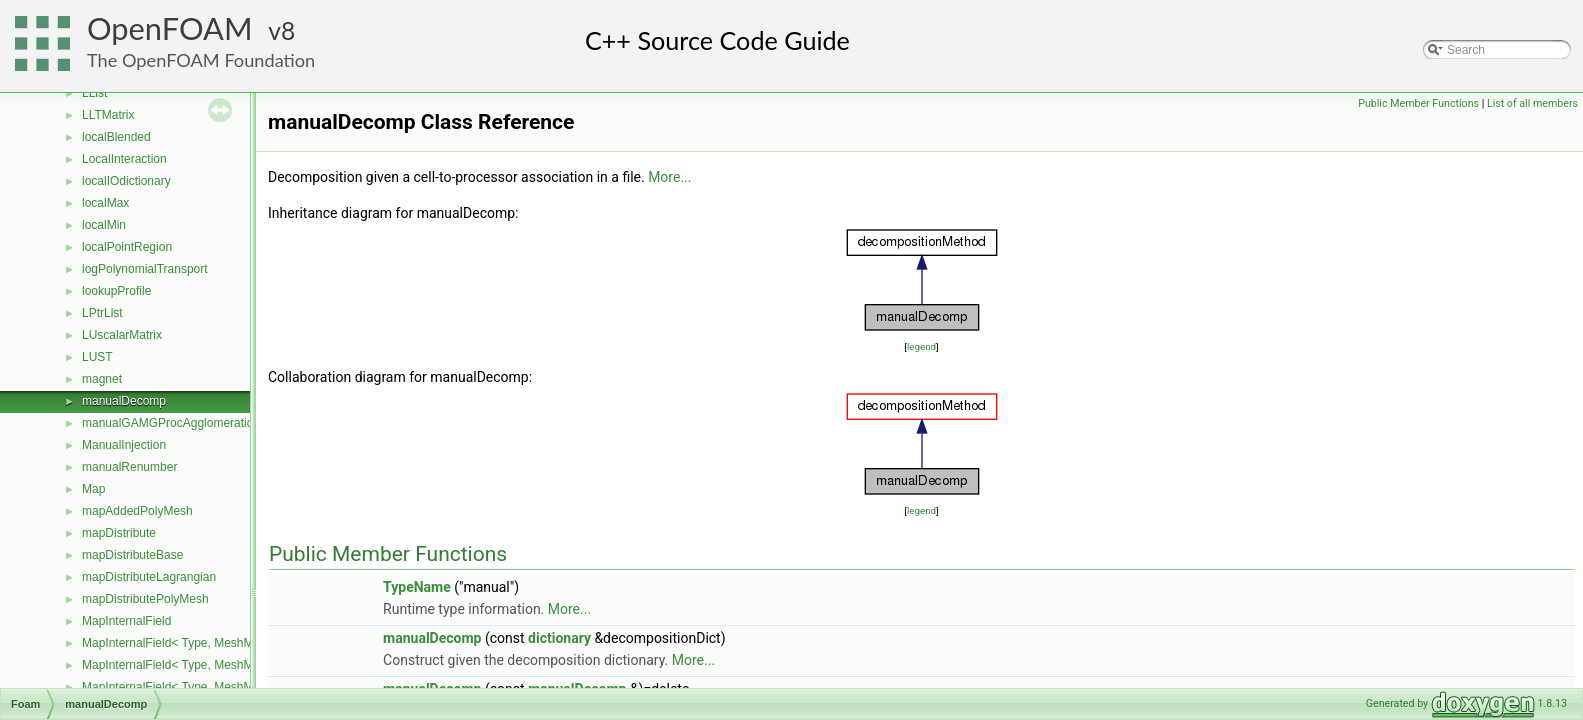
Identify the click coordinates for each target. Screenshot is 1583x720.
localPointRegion (127, 247)
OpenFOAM (170, 28)
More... (669, 177)
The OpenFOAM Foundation (201, 60)
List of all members (1532, 103)
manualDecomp (124, 401)
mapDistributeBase (132, 555)
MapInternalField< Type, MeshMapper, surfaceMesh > (225, 665)
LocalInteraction (124, 159)
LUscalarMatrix (122, 335)
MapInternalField (126, 621)
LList (94, 93)
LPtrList (102, 313)
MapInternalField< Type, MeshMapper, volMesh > (213, 687)
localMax (105, 203)
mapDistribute (119, 533)
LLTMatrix (108, 115)
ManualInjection (124, 445)
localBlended (116, 137)
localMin (104, 225)
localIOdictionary (126, 181)
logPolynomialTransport (145, 269)
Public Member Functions (1418, 103)
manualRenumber (129, 467)
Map (93, 489)
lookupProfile (116, 291)
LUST (97, 357)
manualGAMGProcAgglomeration (171, 423)
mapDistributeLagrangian (149, 577)
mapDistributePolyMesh (145, 599)
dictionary (559, 638)
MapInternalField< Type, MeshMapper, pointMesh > (219, 643)
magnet (102, 379)
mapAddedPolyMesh (137, 511)
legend (921, 346)
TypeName (417, 587)
